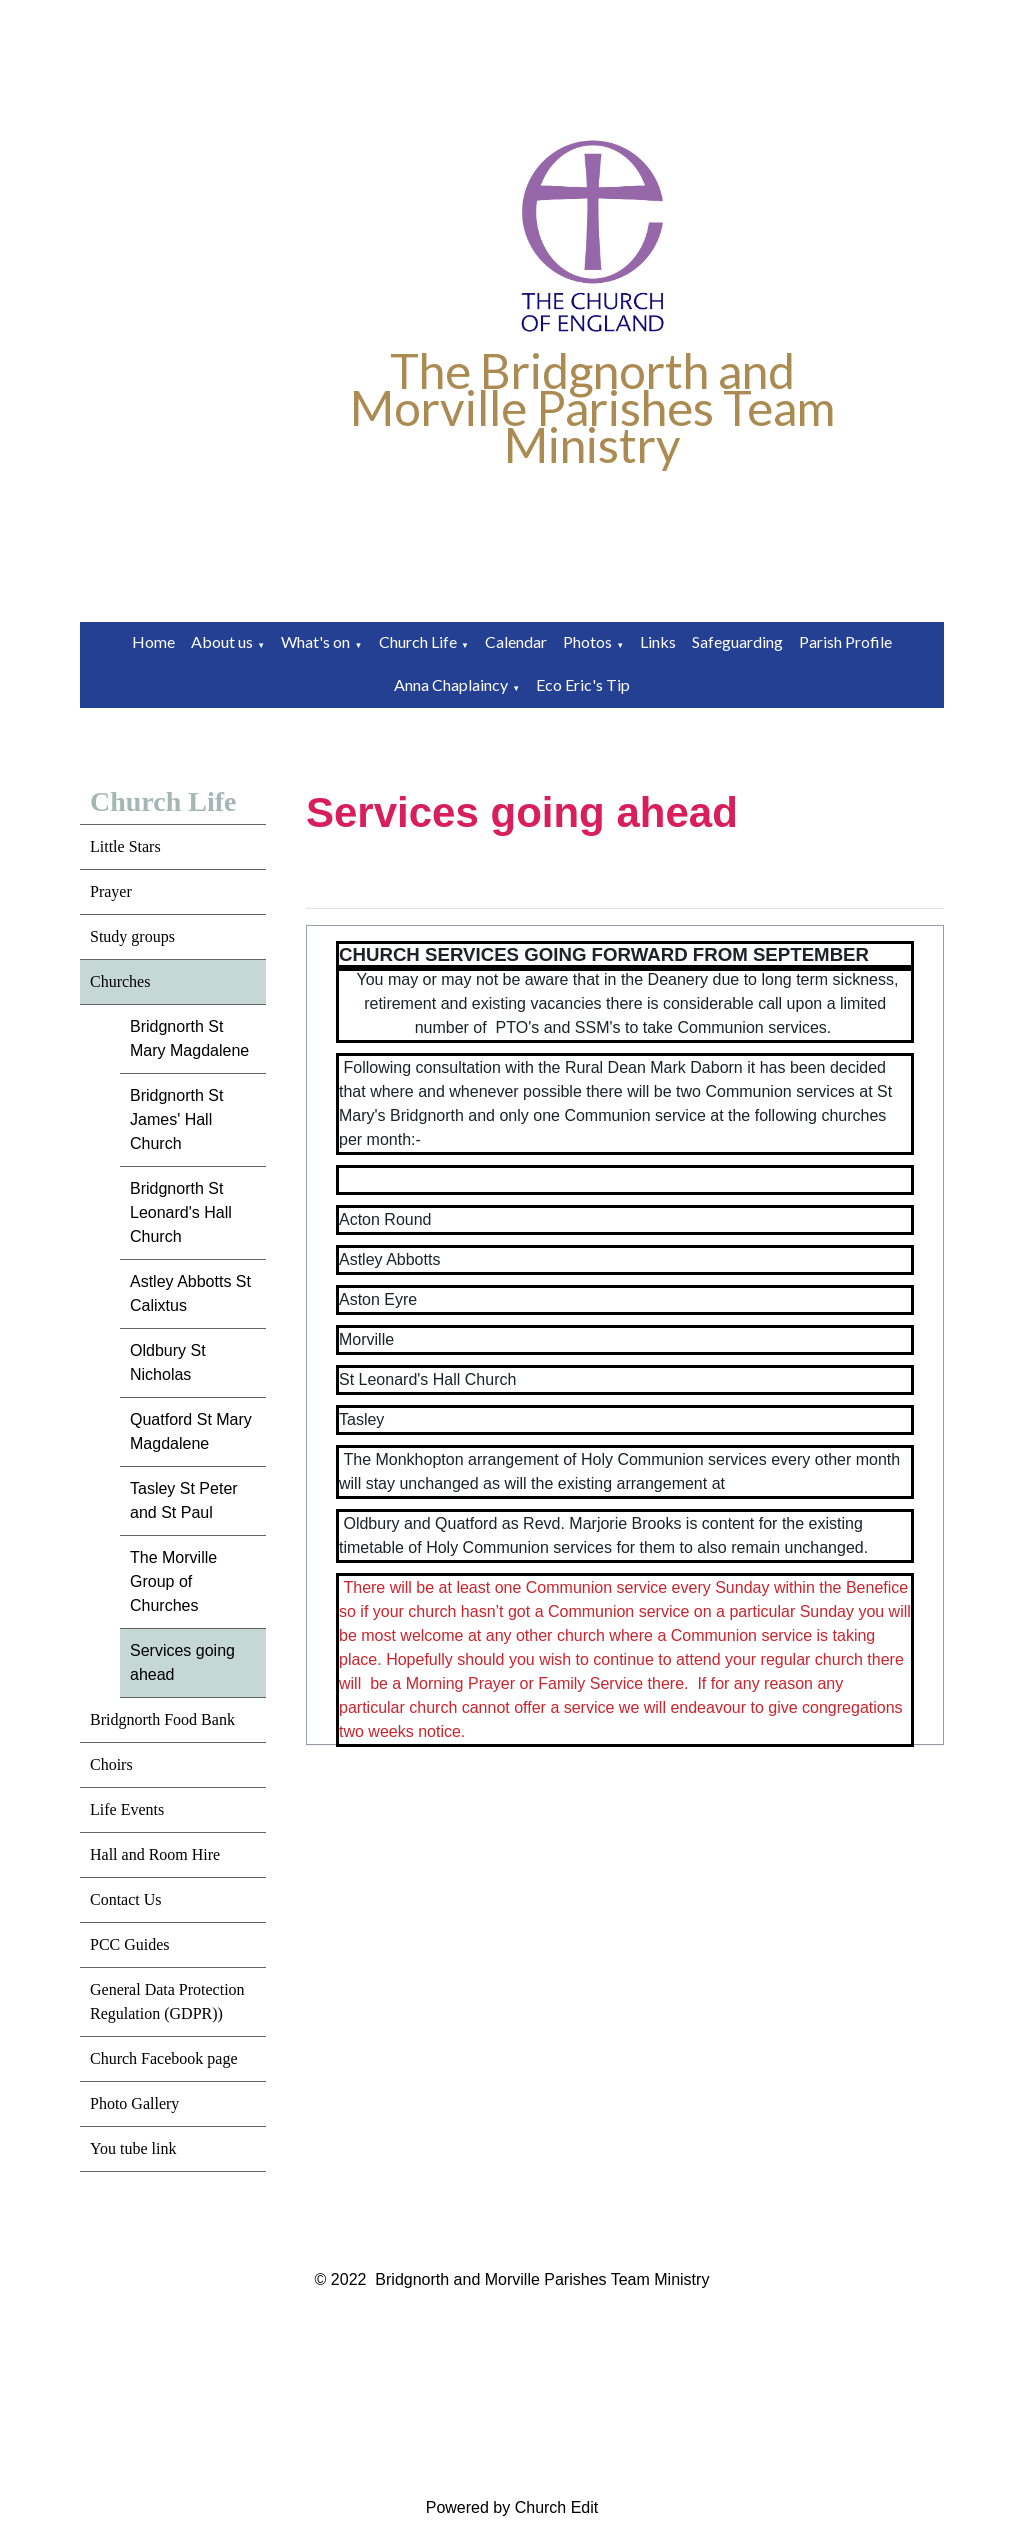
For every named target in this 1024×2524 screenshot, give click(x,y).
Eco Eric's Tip (583, 684)
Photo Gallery (134, 2103)
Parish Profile (845, 641)
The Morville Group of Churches (173, 1581)
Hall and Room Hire (155, 1854)
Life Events (127, 1809)
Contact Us (126, 1899)
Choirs (111, 1764)
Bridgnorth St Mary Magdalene (189, 1038)
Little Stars (125, 846)
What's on (315, 641)
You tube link (133, 2148)
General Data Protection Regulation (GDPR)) (167, 2001)
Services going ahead (182, 1662)
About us (222, 641)
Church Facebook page (164, 2058)
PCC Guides (130, 1944)
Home (153, 641)
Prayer (111, 891)
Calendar (516, 641)
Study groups (132, 936)
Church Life (418, 641)
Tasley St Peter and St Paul (184, 1500)
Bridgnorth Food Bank (162, 1719)
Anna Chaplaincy (451, 684)
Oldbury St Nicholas (168, 1362)
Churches (120, 981)
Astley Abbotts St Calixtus (190, 1293)
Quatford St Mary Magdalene (191, 1431)
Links (658, 641)
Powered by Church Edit (512, 2507)
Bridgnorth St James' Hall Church (176, 1119)
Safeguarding (737, 641)
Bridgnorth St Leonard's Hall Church (181, 1212)
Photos (587, 641)
